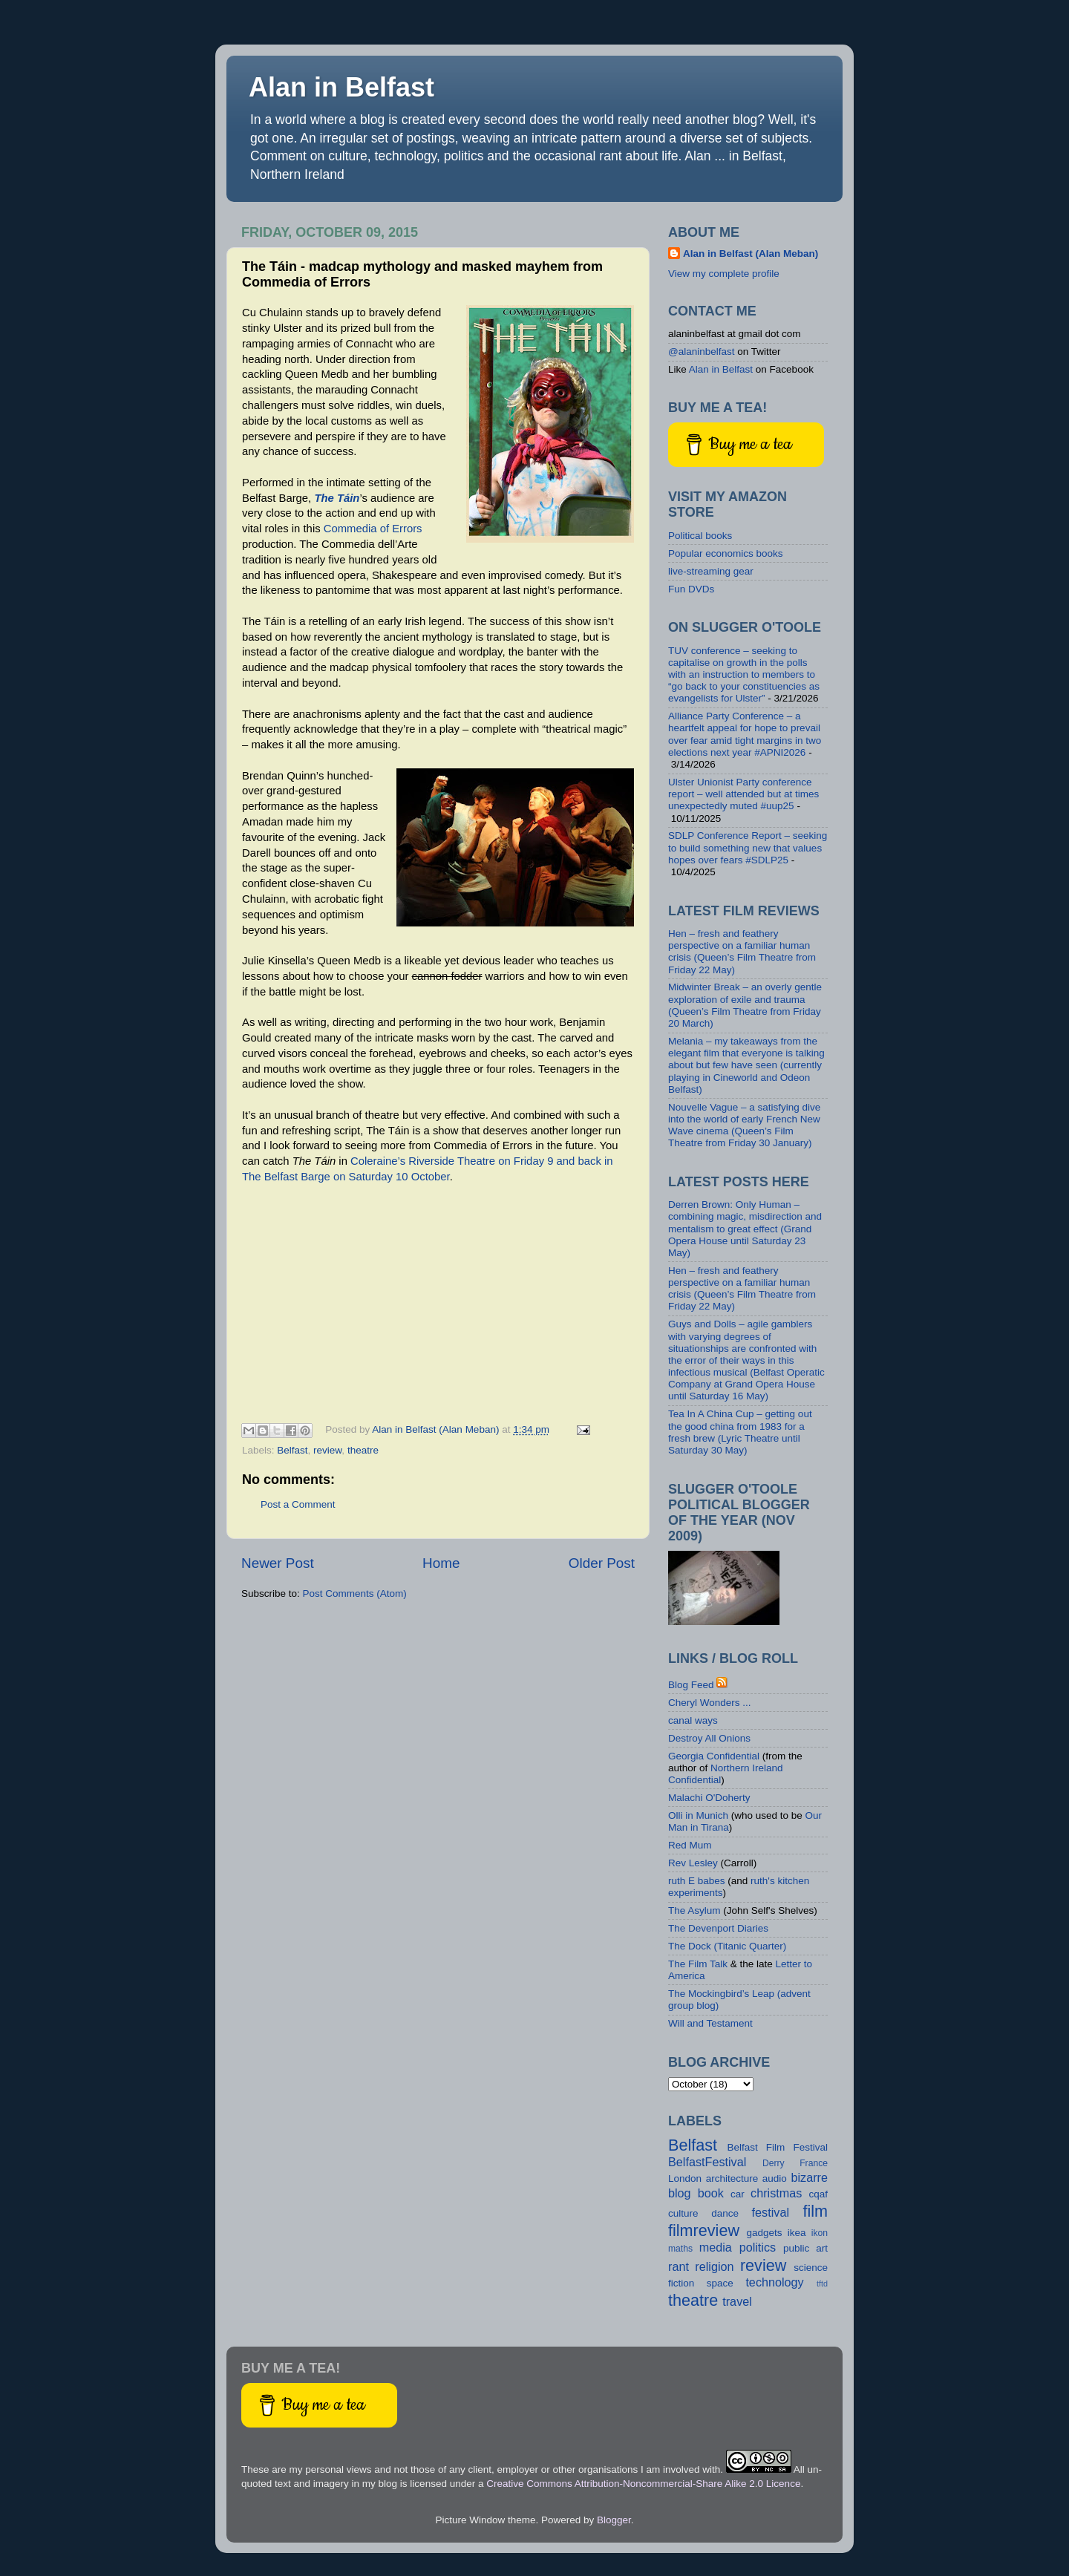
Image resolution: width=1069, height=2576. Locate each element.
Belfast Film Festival (777, 2147)
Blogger (614, 2520)
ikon (819, 2233)
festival (770, 2212)
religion (714, 2266)
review (327, 1450)
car (737, 2194)
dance (725, 2213)
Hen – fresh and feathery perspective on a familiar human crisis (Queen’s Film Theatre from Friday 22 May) (742, 951)
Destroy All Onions (709, 1738)
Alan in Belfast (341, 87)
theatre (363, 1450)
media (715, 2247)
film (815, 2211)
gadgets (764, 2232)
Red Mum (690, 1845)
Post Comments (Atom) (355, 1593)
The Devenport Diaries (718, 1928)
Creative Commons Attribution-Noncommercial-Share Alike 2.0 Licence (643, 2483)
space (720, 2283)
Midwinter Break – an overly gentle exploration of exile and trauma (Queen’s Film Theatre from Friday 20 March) (745, 1005)
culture (683, 2213)
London (685, 2178)
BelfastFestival (707, 2161)
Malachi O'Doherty (709, 1797)
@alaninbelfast (701, 351)
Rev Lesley (693, 1863)
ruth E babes (696, 1880)
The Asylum (694, 1910)
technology (774, 2282)
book (711, 2193)
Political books (700, 535)
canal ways (693, 1720)
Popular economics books (725, 553)
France (814, 2163)
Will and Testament (710, 2023)
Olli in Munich (698, 1815)
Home (441, 1563)
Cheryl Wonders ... (709, 1702)
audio (774, 2178)
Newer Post (277, 1563)
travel (737, 2301)
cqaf (818, 2194)
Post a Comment (298, 1504)
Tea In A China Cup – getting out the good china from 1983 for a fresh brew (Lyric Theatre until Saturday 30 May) (740, 1432)
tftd (822, 2283)
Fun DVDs (691, 589)
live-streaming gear (710, 571)
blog (679, 2193)
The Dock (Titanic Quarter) (727, 1946)
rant (678, 2266)
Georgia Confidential (713, 1756)
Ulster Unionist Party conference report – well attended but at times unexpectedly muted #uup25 (743, 794)
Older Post (602, 1563)
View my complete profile (723, 273)
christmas (776, 2193)
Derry (773, 2163)
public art (805, 2248)
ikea (797, 2232)
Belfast (292, 1450)
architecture (732, 2178)
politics (757, 2247)
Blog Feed (691, 1684)
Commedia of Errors (373, 529)
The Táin (336, 498)
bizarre (809, 2177)
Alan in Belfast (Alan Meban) (750, 253)
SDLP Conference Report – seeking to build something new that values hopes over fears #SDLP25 (747, 847)
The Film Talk (698, 1963)
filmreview (703, 2230)
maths (680, 2248)
